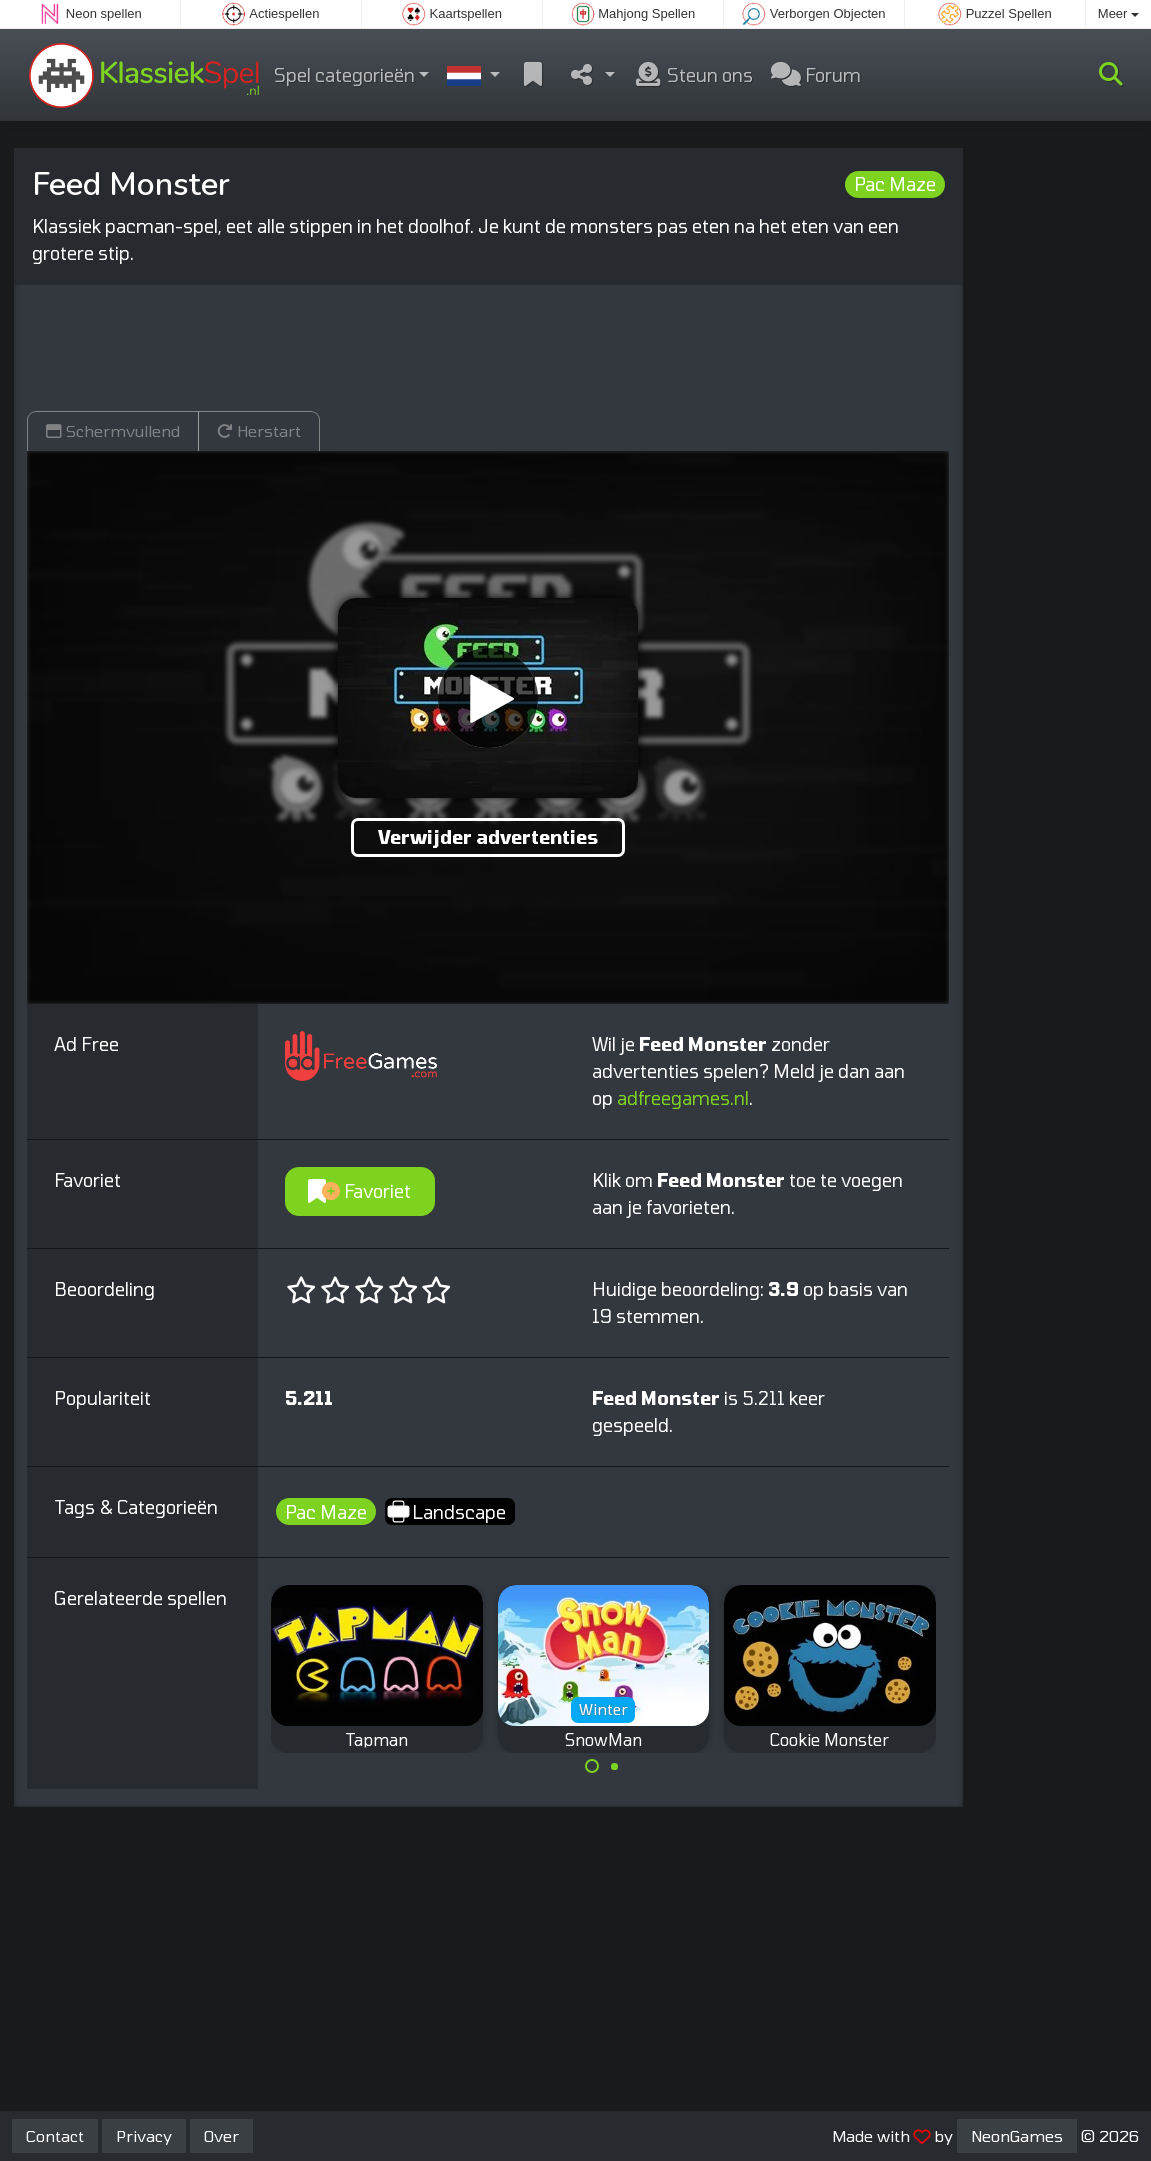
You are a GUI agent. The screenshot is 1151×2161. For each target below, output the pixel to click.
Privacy (144, 2135)
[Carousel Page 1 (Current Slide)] (592, 1766)
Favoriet (359, 1191)
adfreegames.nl (683, 1098)
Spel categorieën (344, 75)
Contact (55, 2135)
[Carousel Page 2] (615, 1766)
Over (221, 2135)
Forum (816, 75)
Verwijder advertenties (488, 837)
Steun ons (693, 75)
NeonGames (1017, 2135)
